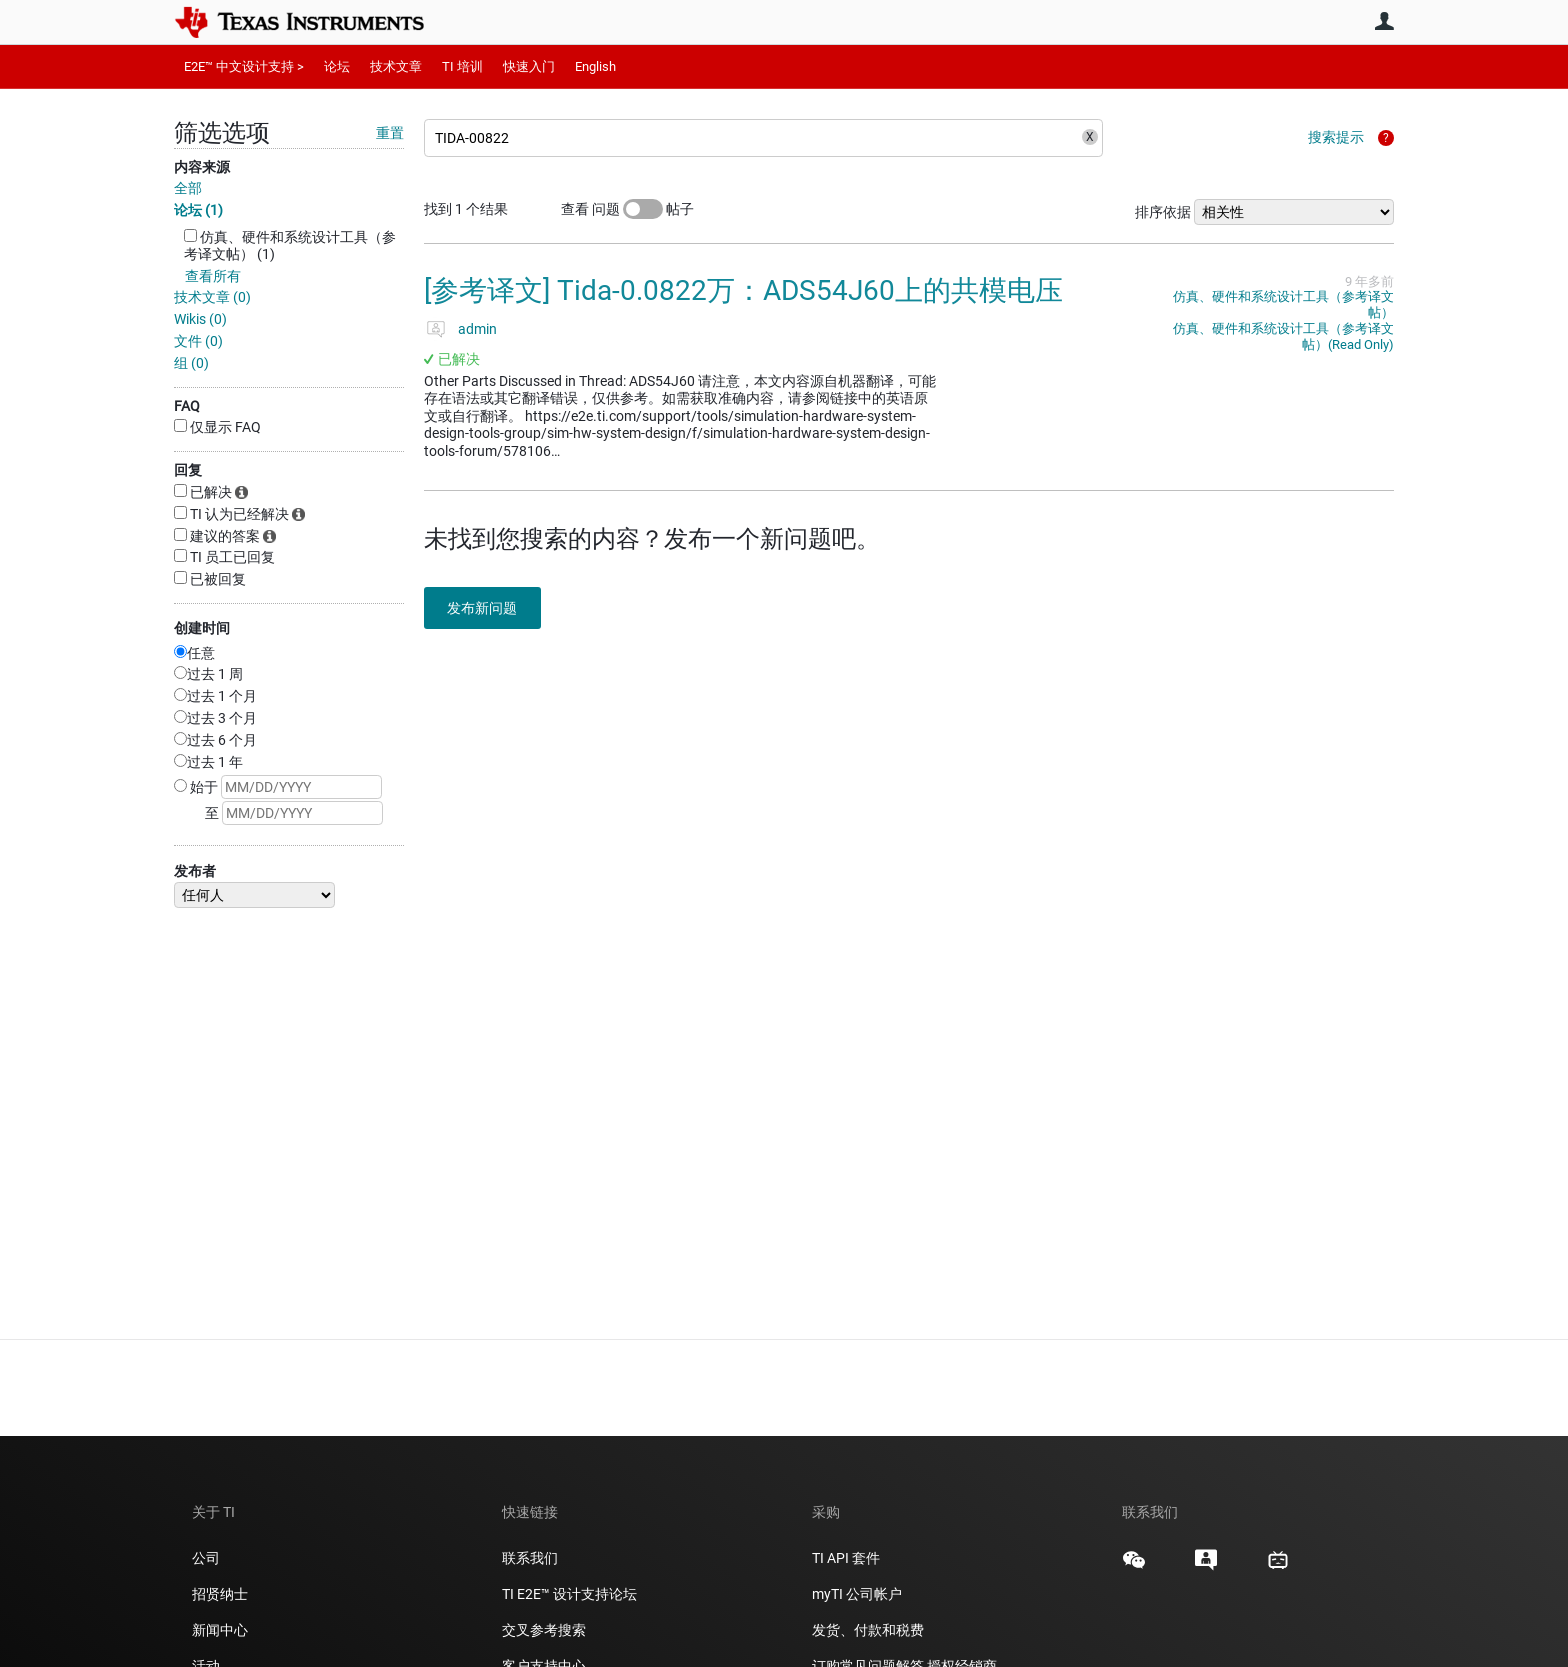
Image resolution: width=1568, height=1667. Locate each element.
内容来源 (202, 167)
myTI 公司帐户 (857, 1594)
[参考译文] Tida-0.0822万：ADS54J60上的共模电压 (743, 290)
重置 (390, 133)
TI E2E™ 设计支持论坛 (569, 1594)
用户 (1384, 21)
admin (477, 329)
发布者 (195, 871)
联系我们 (530, 1558)
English (595, 66)
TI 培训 (462, 66)
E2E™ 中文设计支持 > (244, 66)
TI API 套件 (846, 1558)
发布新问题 (489, 608)
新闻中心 (220, 1630)
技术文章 (396, 66)
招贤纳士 (220, 1594)
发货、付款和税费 (868, 1630)
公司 (206, 1558)
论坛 (337, 66)
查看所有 (213, 276)
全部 (188, 188)
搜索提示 (1336, 137)
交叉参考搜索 (544, 1630)
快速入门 (529, 66)
